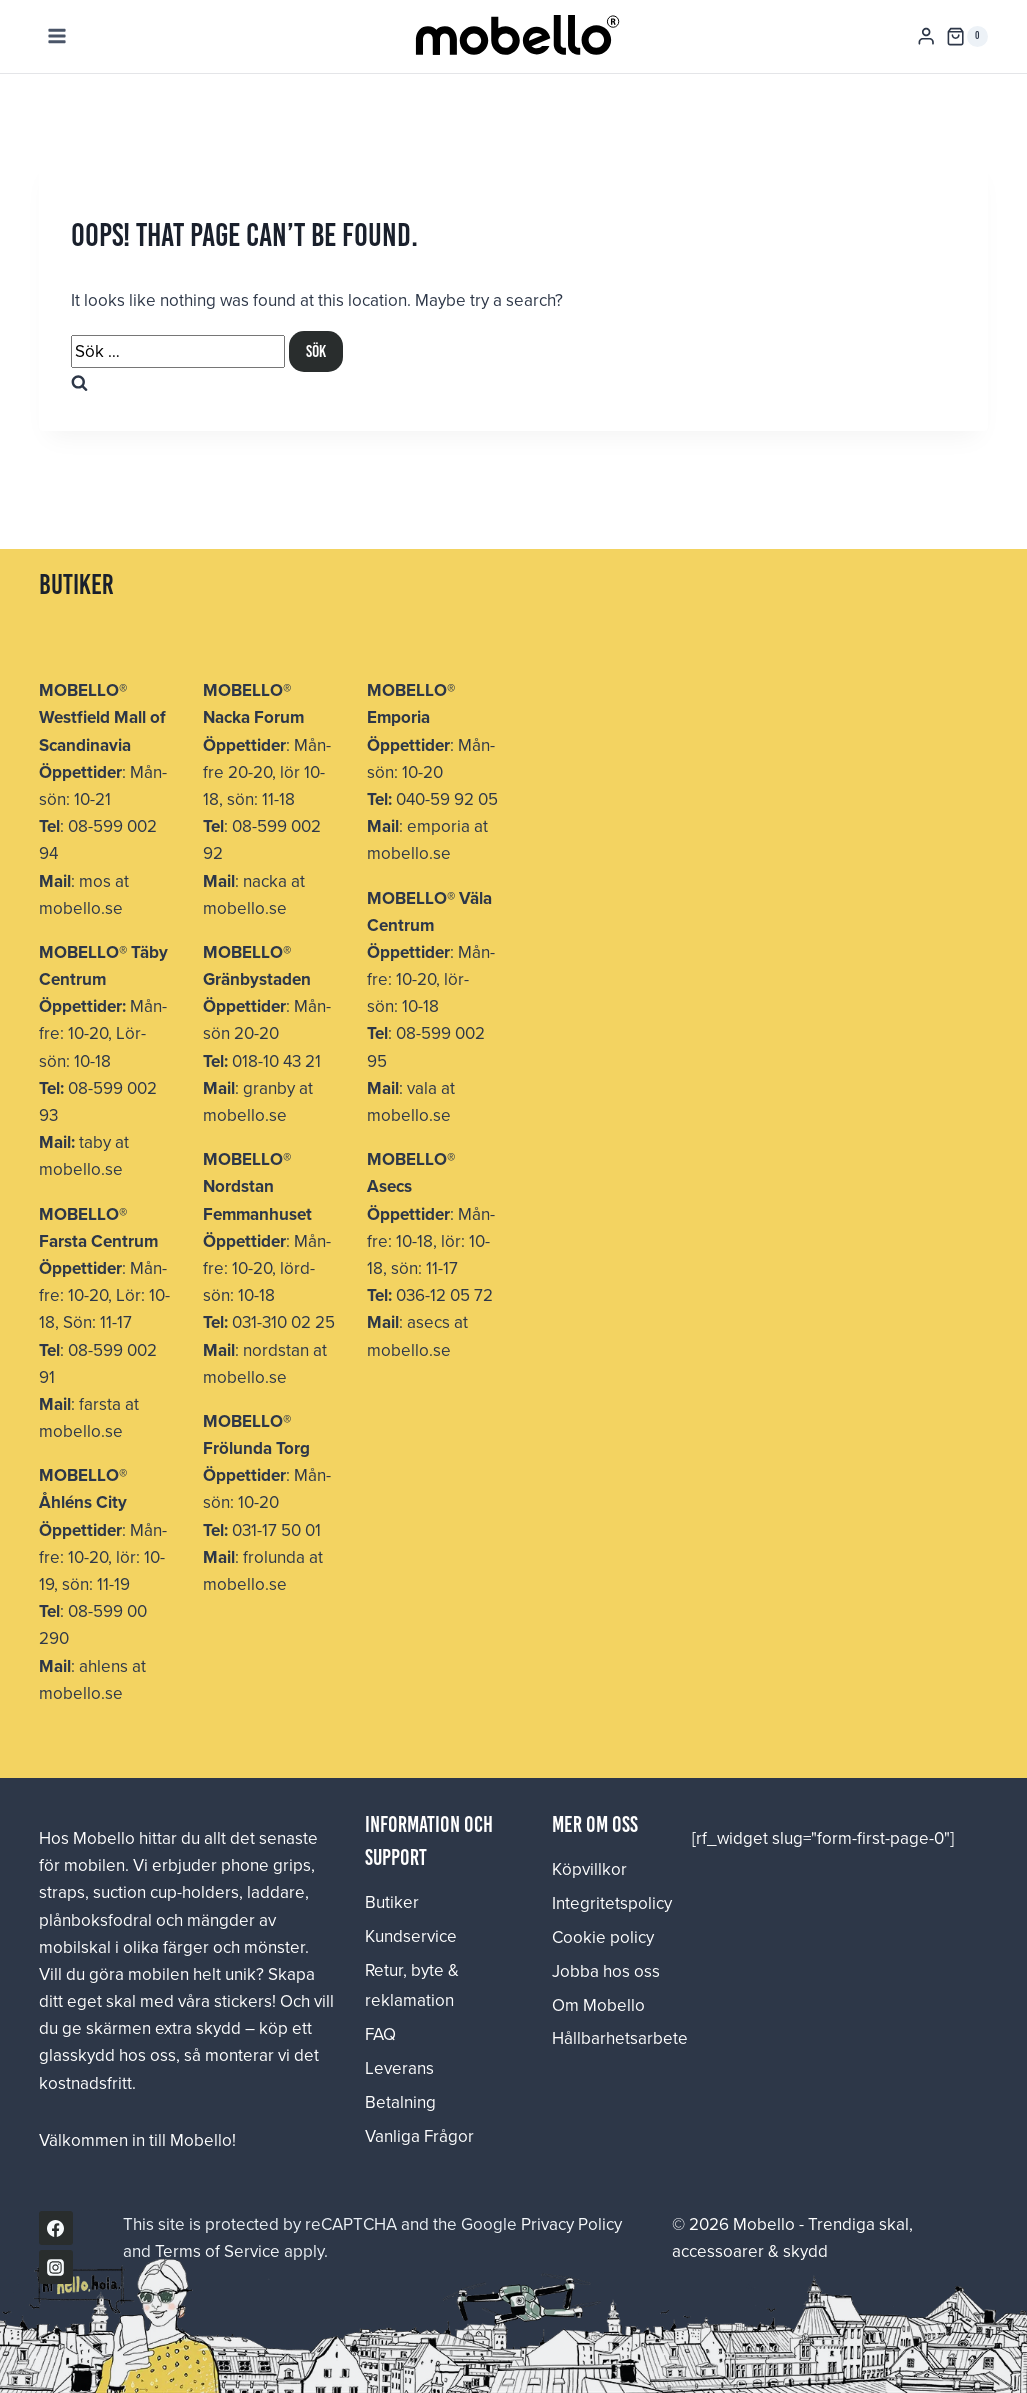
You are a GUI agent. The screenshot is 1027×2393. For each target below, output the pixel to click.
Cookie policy (603, 1937)
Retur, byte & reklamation (412, 1985)
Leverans (399, 2068)
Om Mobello (598, 2005)
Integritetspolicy (607, 1903)
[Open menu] (57, 36)
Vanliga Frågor (419, 2136)
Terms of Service (217, 2251)
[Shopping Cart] (967, 37)
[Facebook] (56, 2228)
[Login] (926, 36)
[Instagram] (56, 2267)
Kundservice (411, 1936)
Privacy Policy (571, 2224)
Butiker (392, 1902)
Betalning (400, 2102)
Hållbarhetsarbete (607, 2038)
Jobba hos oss (606, 1971)
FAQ (380, 2034)
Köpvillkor (589, 1869)
